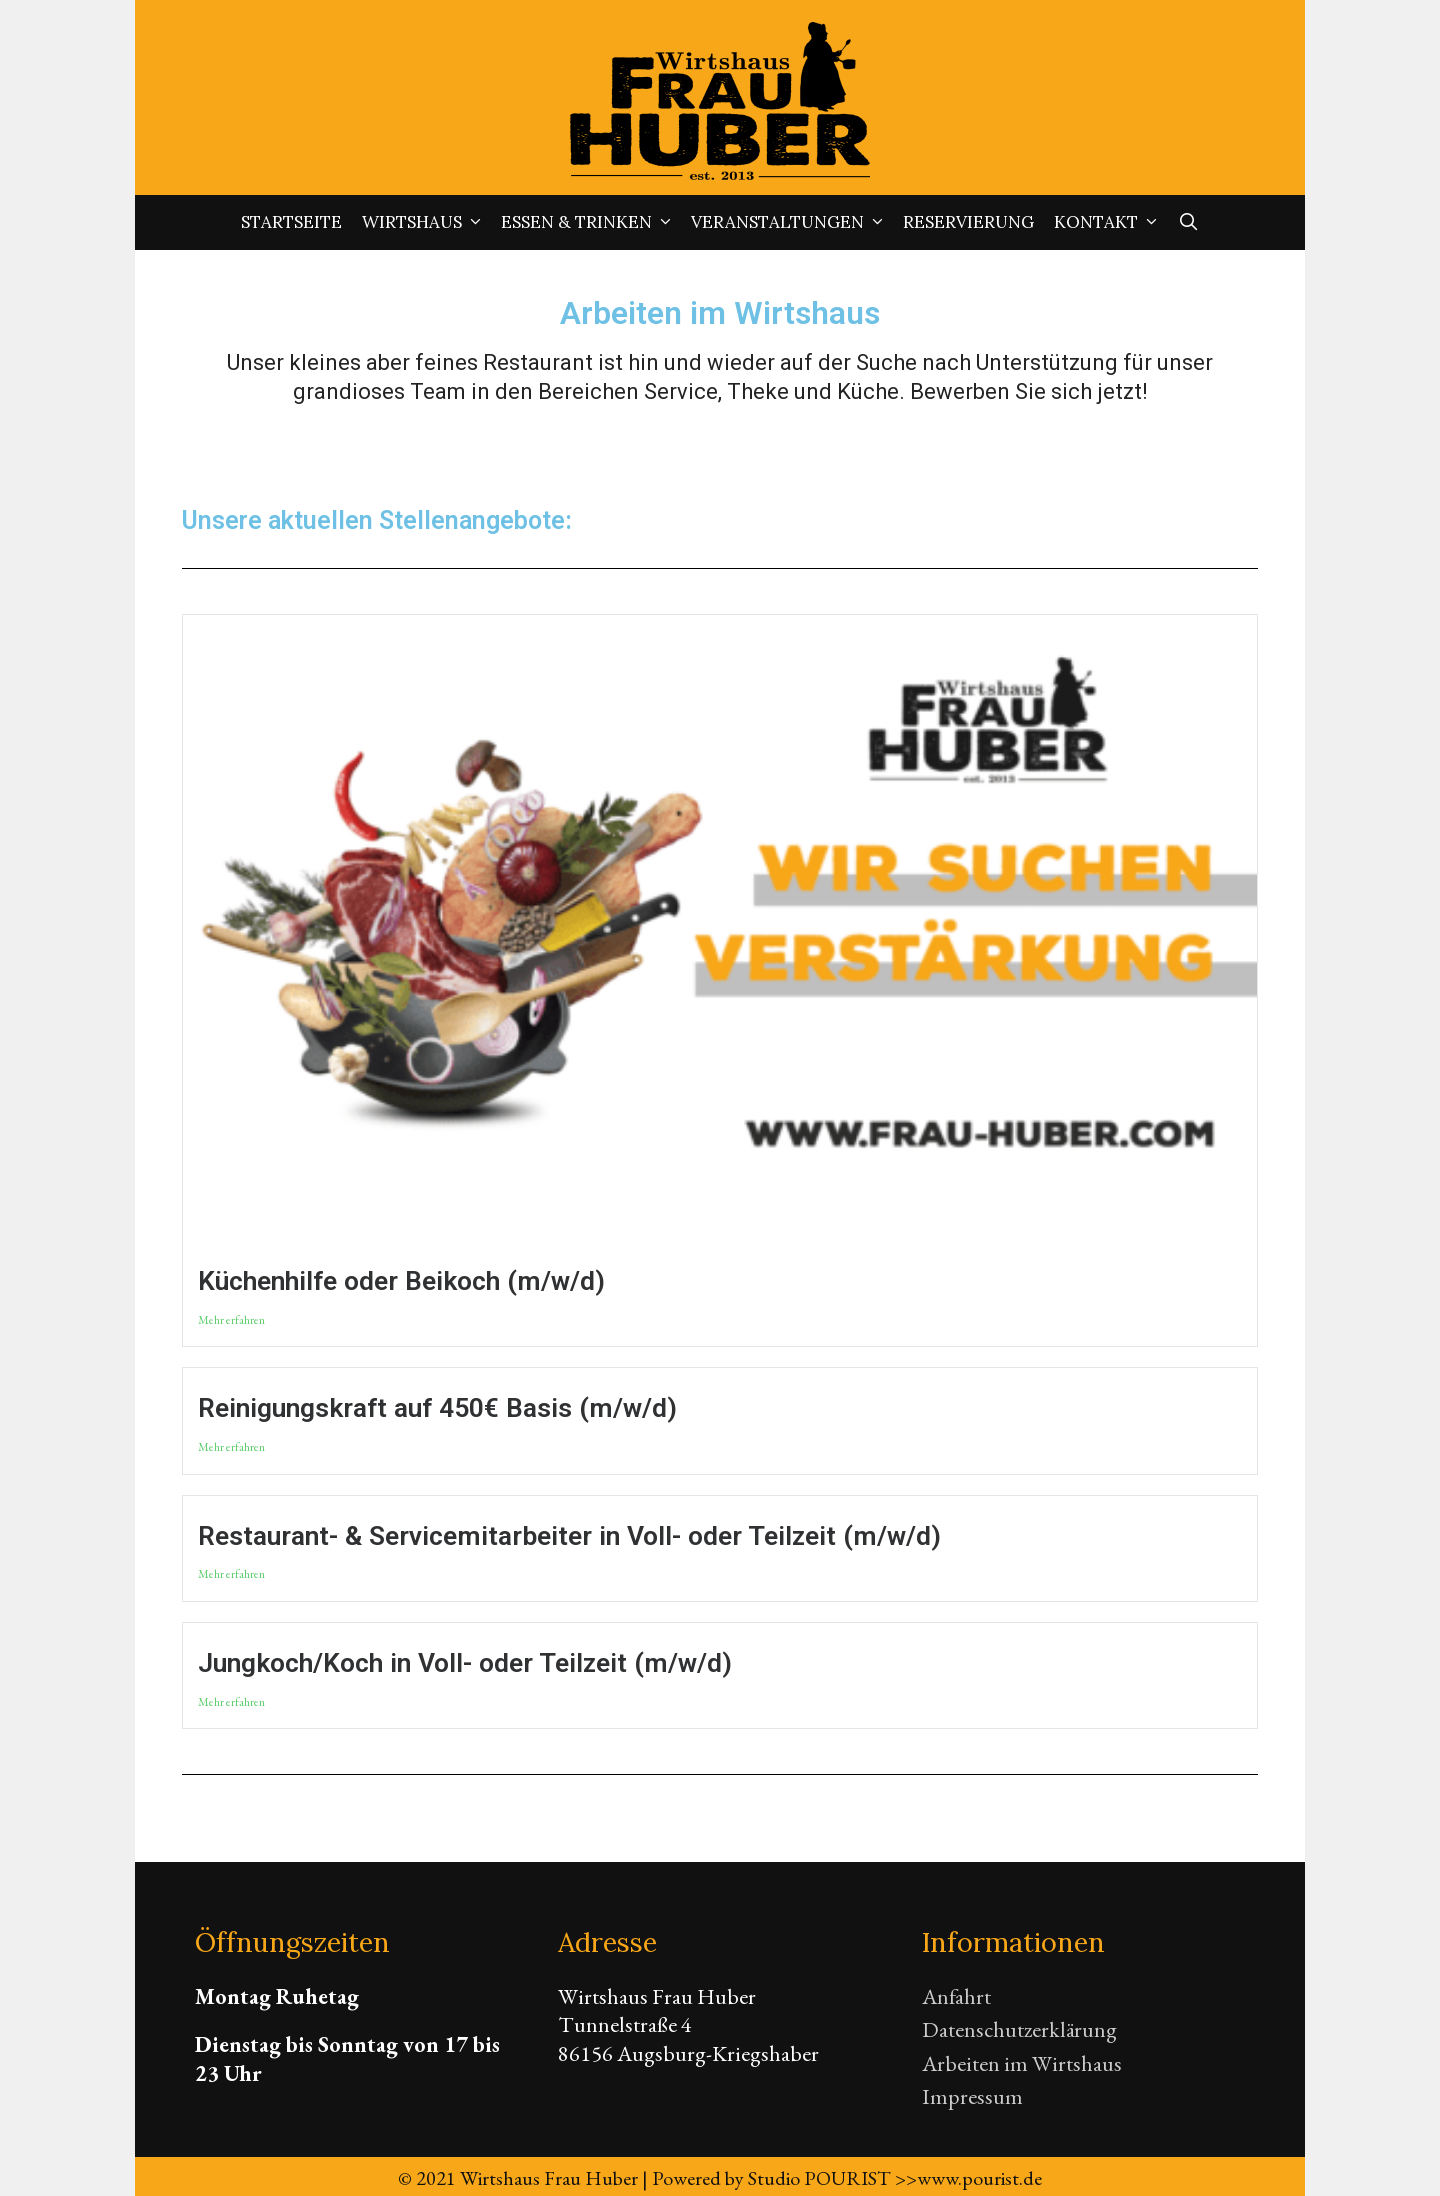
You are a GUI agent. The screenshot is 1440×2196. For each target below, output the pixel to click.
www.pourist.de (979, 2178)
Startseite (291, 222)
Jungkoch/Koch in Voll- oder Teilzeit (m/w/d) (465, 1663)
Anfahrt (956, 1996)
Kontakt (1110, 222)
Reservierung (968, 222)
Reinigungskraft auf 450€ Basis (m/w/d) (437, 1408)
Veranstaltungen (792, 222)
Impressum (972, 2096)
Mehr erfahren (231, 1320)
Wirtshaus (426, 222)
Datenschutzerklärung (1019, 2029)
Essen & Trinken (591, 222)
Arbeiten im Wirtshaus (1022, 2063)
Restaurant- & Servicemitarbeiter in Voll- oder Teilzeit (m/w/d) (569, 1536)
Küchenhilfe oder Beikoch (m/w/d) (401, 1281)
